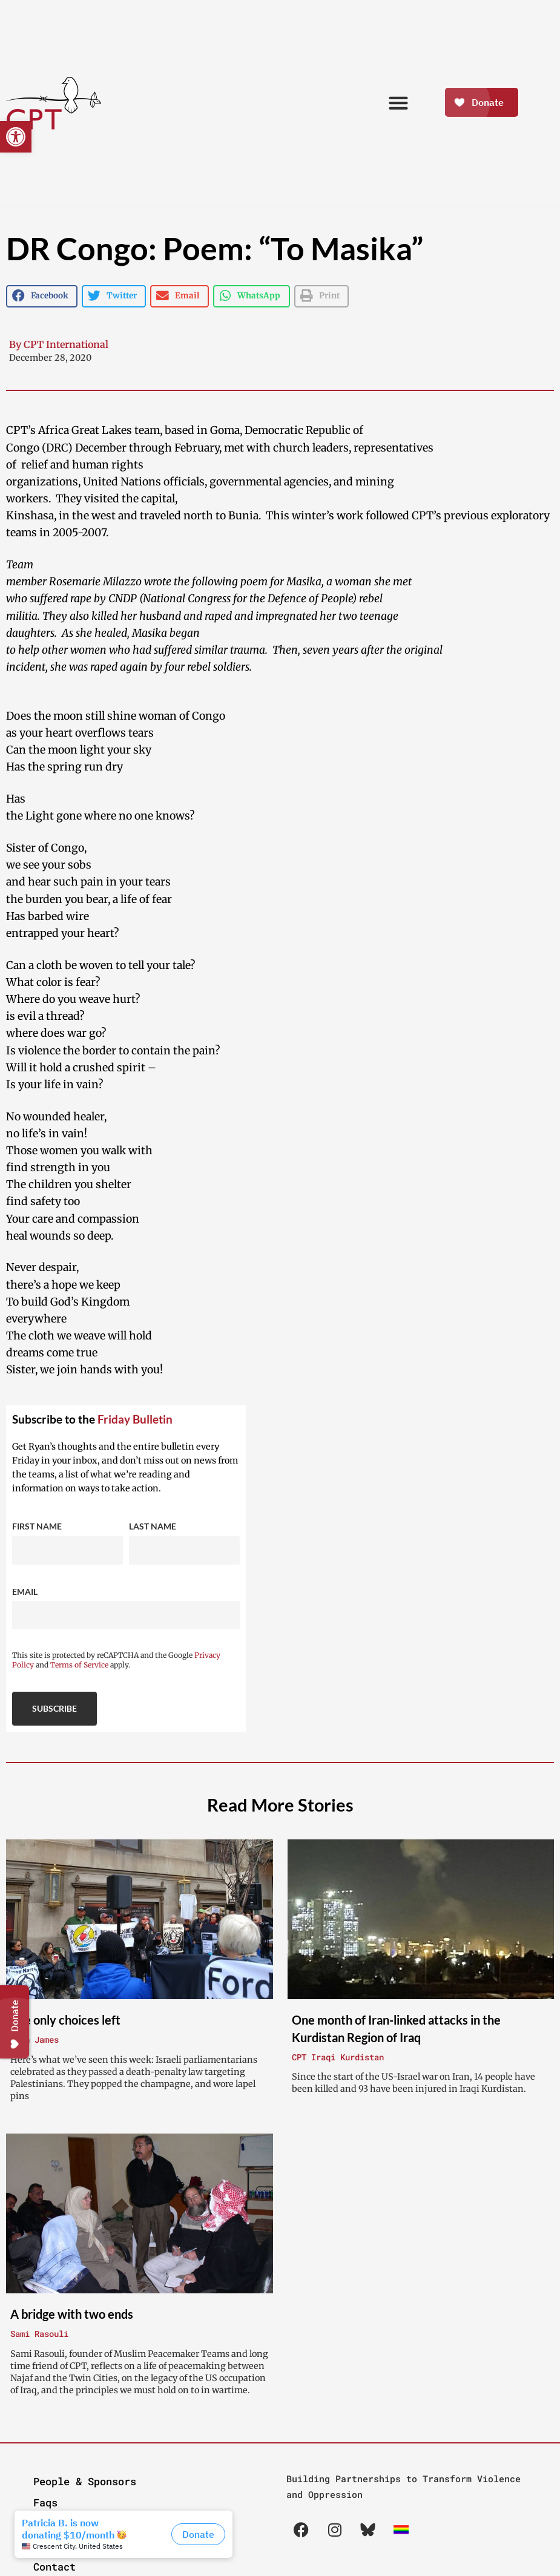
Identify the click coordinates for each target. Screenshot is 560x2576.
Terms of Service (79, 1664)
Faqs (45, 2502)
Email (25, 1591)
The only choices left (65, 2019)
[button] (15, 137)
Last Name (152, 1526)
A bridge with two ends (71, 2314)
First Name (37, 1526)
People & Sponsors (84, 2481)
